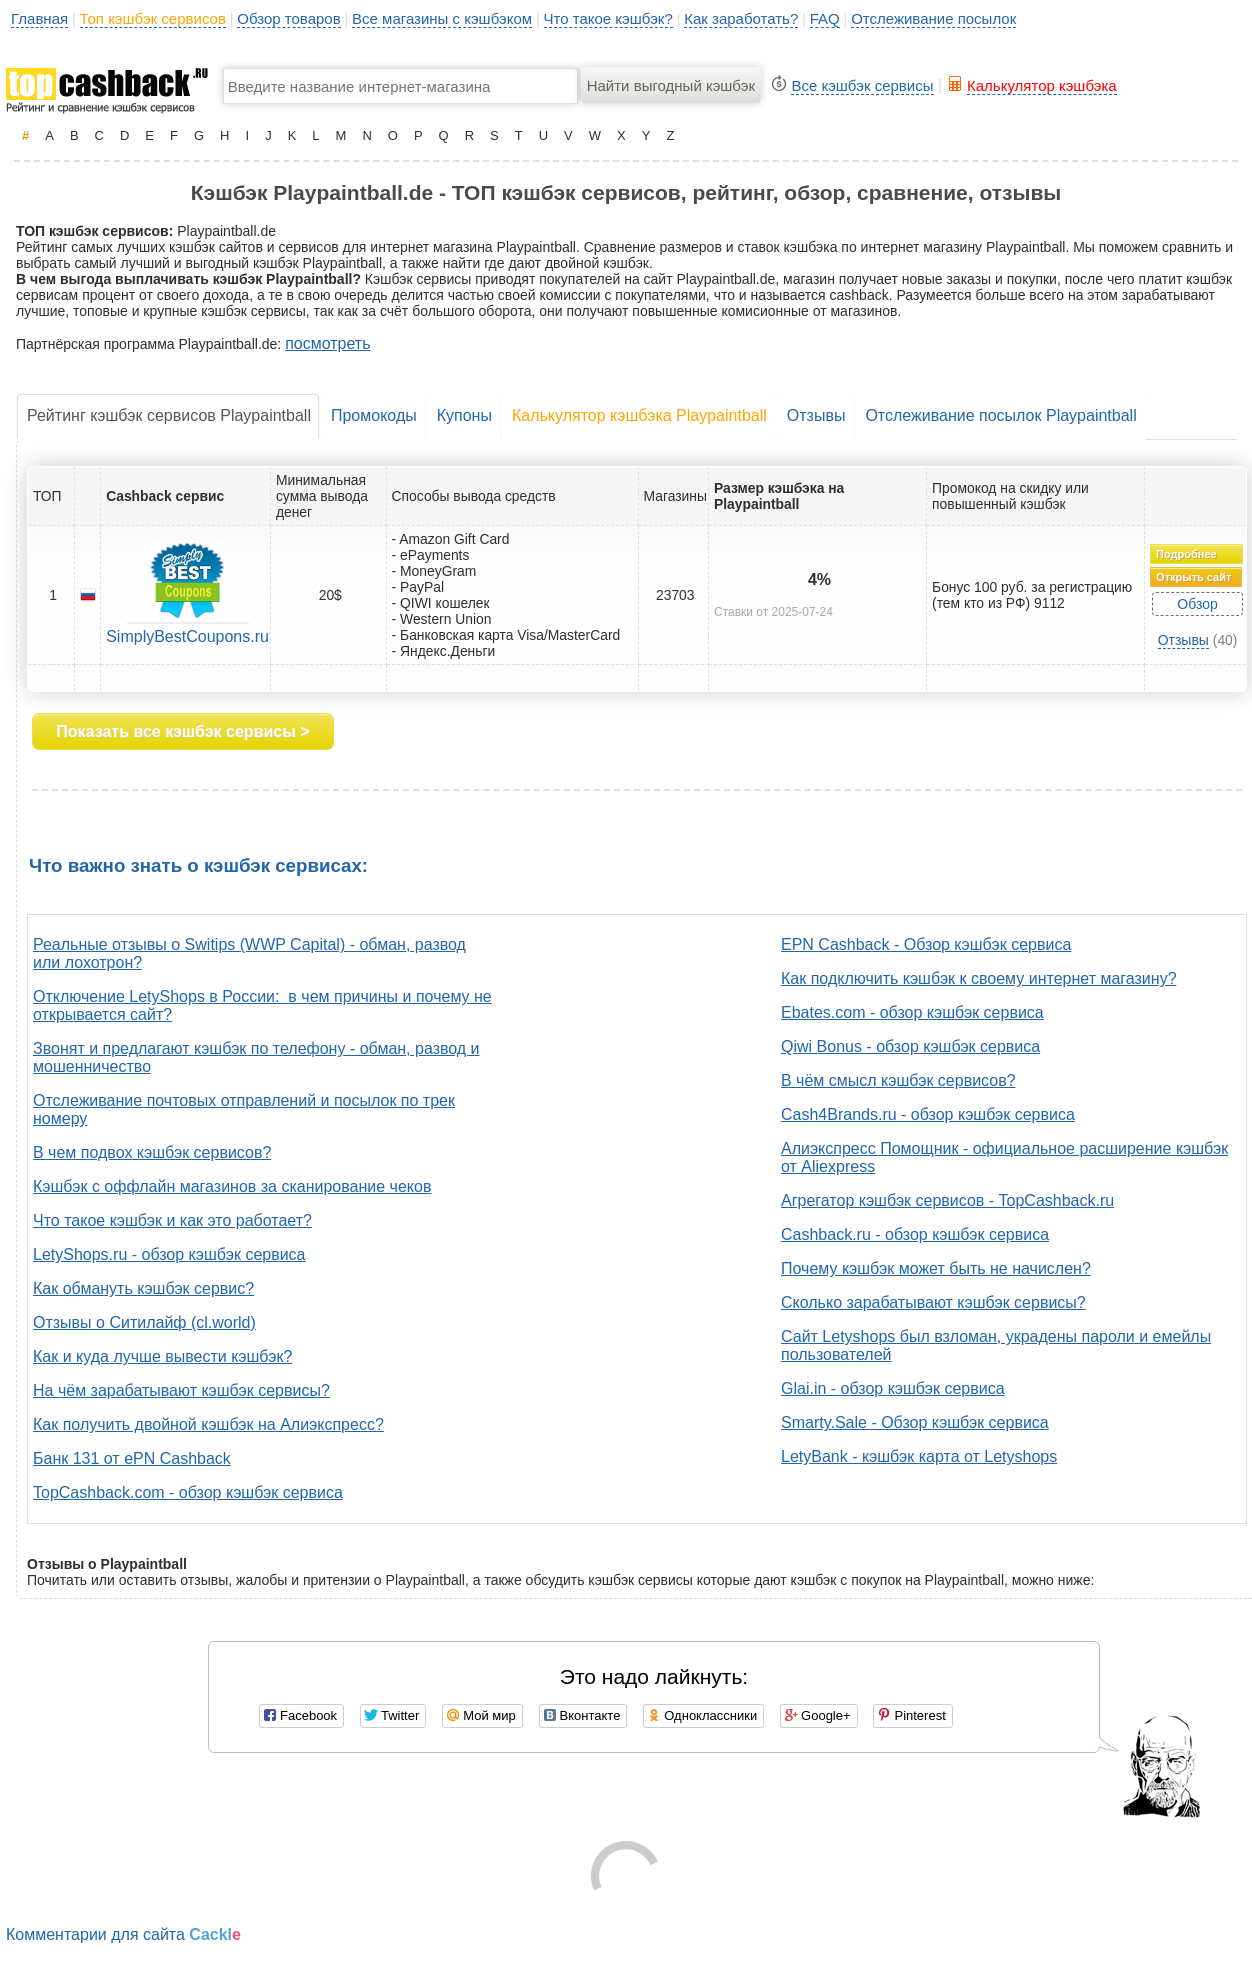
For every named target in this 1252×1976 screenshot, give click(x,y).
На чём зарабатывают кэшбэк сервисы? (181, 1390)
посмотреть (327, 343)
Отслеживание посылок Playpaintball (1000, 415)
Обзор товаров (288, 18)
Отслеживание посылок (933, 18)
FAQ (825, 18)
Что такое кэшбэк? (608, 18)
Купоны (464, 415)
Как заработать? (741, 18)
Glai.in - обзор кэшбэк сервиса (893, 1388)
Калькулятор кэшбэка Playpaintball (639, 415)
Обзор (1197, 604)
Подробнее (1186, 554)
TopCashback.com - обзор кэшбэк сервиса (188, 1492)
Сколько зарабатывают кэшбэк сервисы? (933, 1302)
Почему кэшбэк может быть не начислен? (936, 1268)
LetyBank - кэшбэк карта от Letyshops (919, 1456)
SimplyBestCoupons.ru (187, 636)
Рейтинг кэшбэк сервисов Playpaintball (169, 415)
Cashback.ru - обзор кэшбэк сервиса (915, 1234)
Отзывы (816, 415)
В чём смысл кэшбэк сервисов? (898, 1080)
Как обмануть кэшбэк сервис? (143, 1288)
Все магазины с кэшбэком (442, 18)
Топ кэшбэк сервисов (153, 18)
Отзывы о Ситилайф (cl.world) (144, 1322)
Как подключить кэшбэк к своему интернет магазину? (979, 978)
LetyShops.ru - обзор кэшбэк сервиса (169, 1254)
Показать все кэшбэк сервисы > (182, 731)
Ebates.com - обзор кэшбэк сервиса (912, 1012)
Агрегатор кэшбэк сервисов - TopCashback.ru (947, 1200)
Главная (39, 18)
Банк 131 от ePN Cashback (132, 1458)
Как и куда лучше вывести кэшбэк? (162, 1356)
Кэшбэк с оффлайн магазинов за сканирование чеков (232, 1186)
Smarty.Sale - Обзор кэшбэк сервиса (915, 1422)
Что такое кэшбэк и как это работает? (172, 1220)
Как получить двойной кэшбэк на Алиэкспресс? (208, 1424)
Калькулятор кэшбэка (1042, 85)
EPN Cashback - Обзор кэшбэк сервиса (926, 944)
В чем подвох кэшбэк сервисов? (152, 1152)
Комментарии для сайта (123, 1934)
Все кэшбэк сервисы (862, 85)
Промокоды (374, 415)
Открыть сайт (1193, 577)
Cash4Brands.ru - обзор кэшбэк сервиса (928, 1114)
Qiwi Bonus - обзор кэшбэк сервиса (910, 1046)
